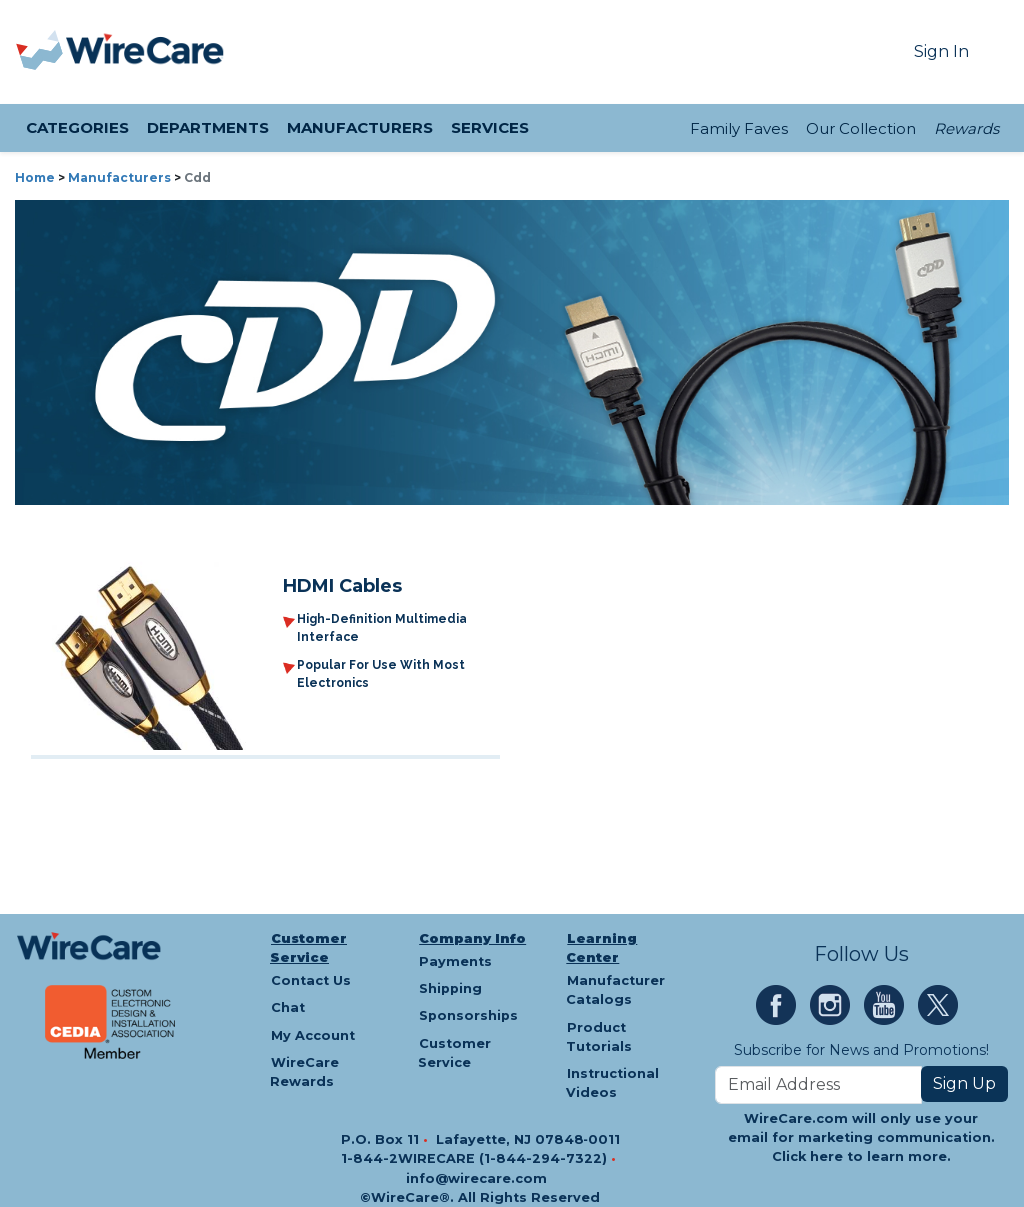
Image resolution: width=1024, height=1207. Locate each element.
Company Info (472, 938)
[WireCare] (145, 52)
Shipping (450, 988)
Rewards (966, 128)
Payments (455, 961)
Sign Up (964, 1083)
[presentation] (41, 52)
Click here (807, 1156)
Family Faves (739, 128)
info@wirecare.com (476, 1178)
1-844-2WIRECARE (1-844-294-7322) (476, 1158)
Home (35, 177)
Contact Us (311, 980)
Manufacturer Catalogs (615, 990)
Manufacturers (119, 177)
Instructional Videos (612, 1083)
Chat (288, 1007)
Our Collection (861, 128)
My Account (313, 1035)
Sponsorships (468, 1015)
